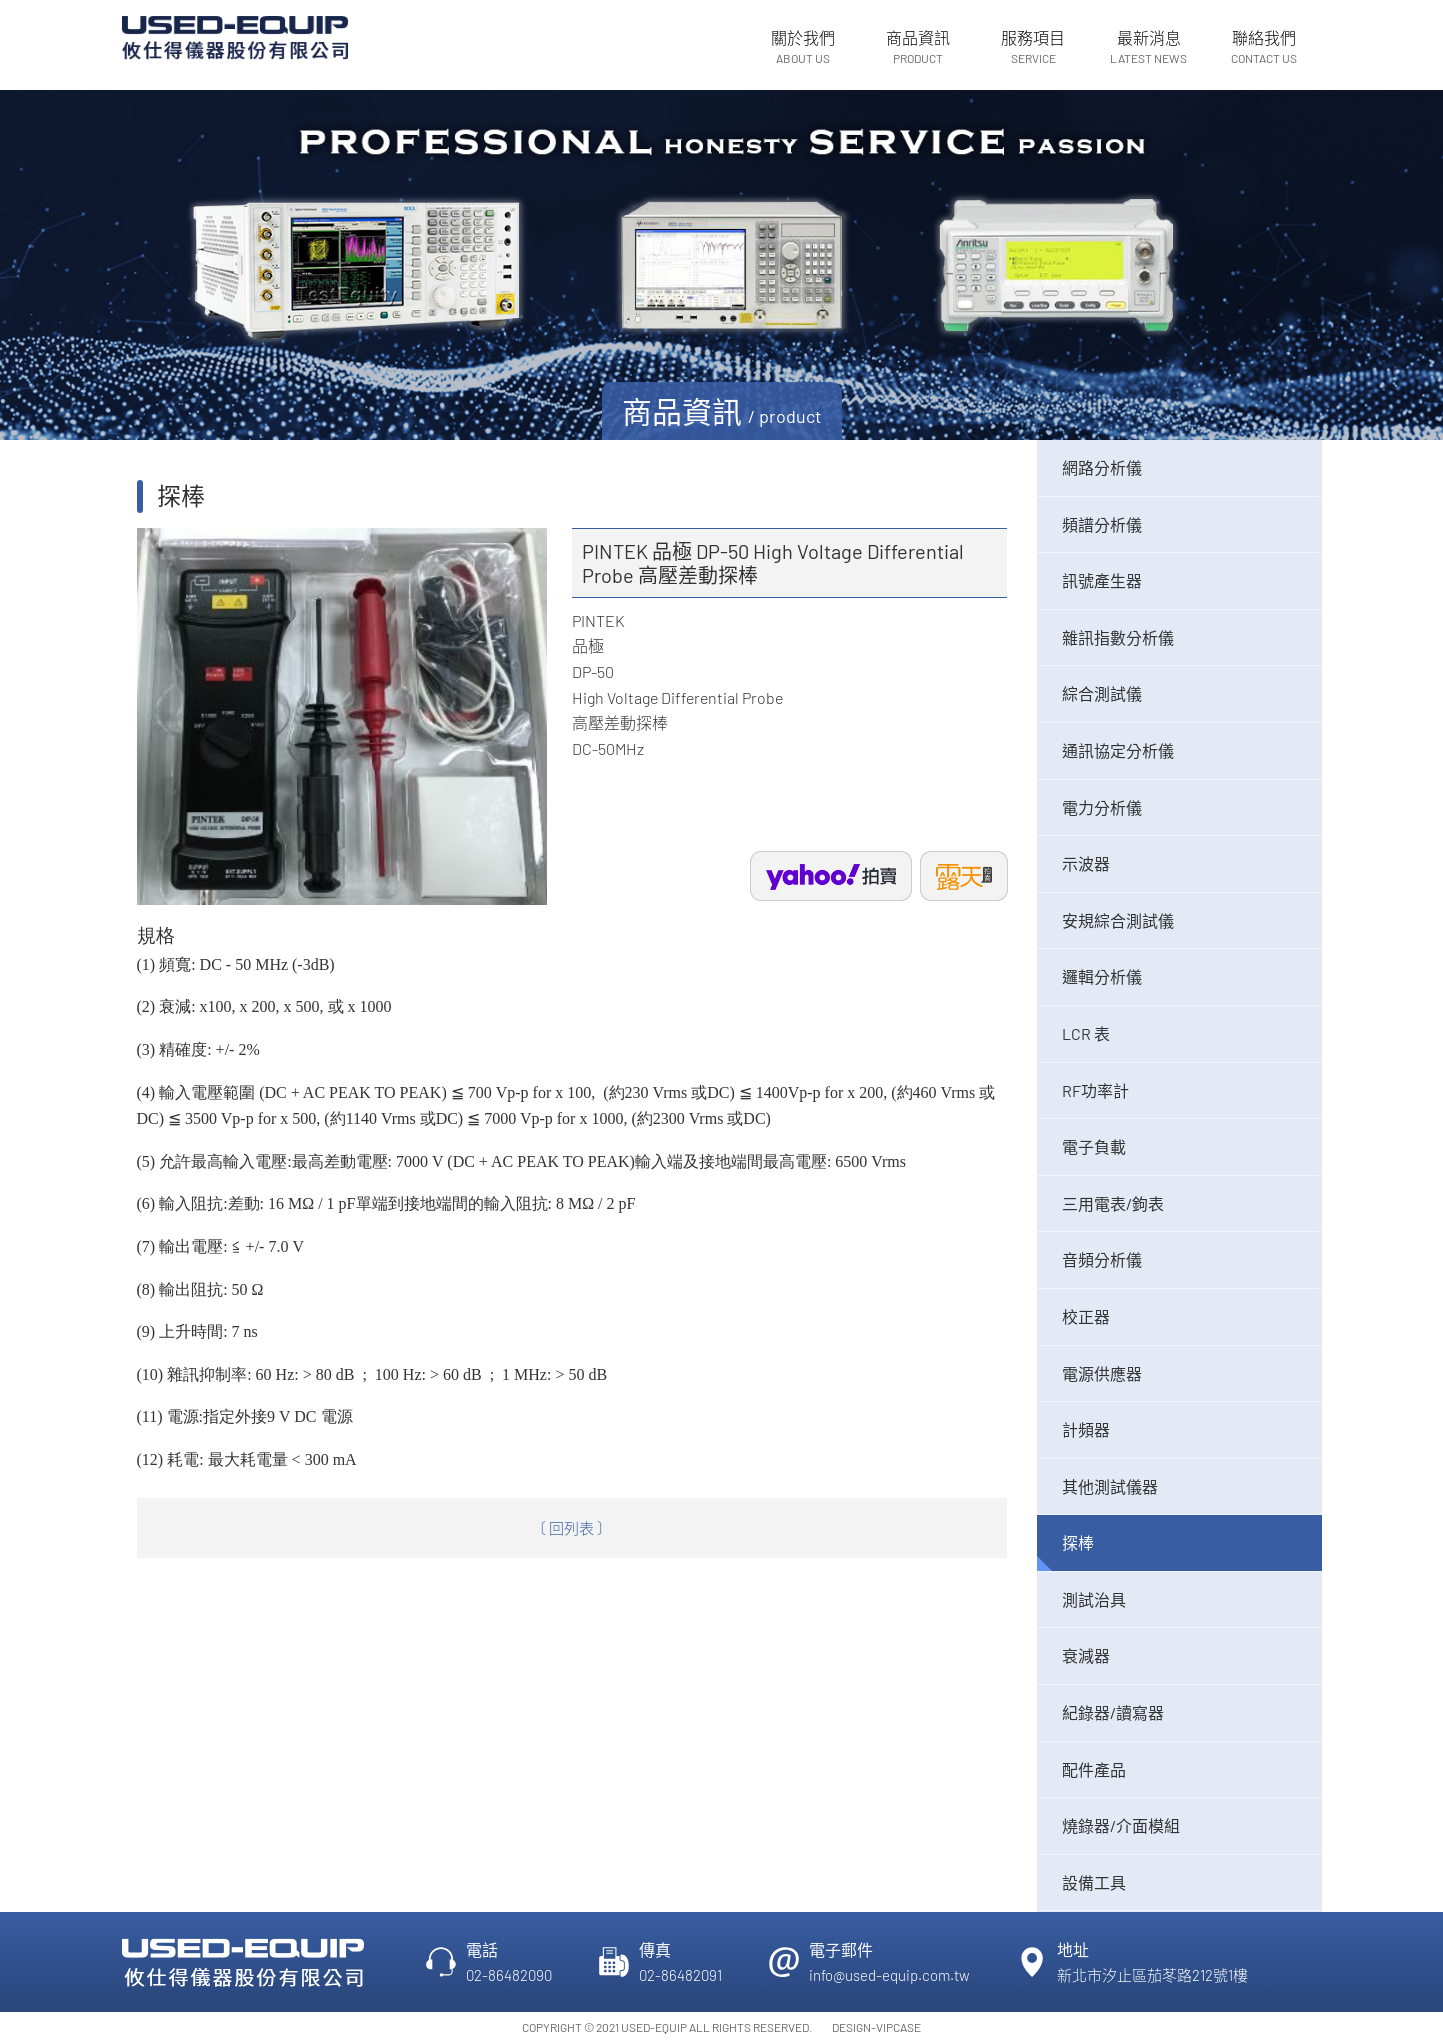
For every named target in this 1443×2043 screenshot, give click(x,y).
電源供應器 (1102, 1373)
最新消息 (1148, 47)
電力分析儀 (1102, 807)
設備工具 (1094, 1882)
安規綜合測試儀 (1118, 920)
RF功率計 (1095, 1090)
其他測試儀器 (1110, 1486)
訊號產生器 (1102, 580)
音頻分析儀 (1102, 1259)
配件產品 (1094, 1769)
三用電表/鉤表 (1113, 1203)
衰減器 (1086, 1655)
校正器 (1086, 1316)
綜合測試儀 (1102, 693)
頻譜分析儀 (1102, 524)
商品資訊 (918, 47)
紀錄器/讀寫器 (1113, 1712)
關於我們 (802, 47)
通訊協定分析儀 (1118, 750)
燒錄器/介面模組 (1121, 1825)
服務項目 (1033, 47)
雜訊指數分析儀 (1118, 637)
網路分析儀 (1102, 467)
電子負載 (1094, 1146)
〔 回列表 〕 (571, 1528)
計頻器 (1086, 1429)
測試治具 (1094, 1599)
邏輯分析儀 (1102, 976)
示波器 (1086, 863)
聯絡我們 (1263, 47)
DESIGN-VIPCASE (876, 2027)
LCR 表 (1086, 1033)
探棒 (1078, 1542)
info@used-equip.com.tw (889, 1975)
